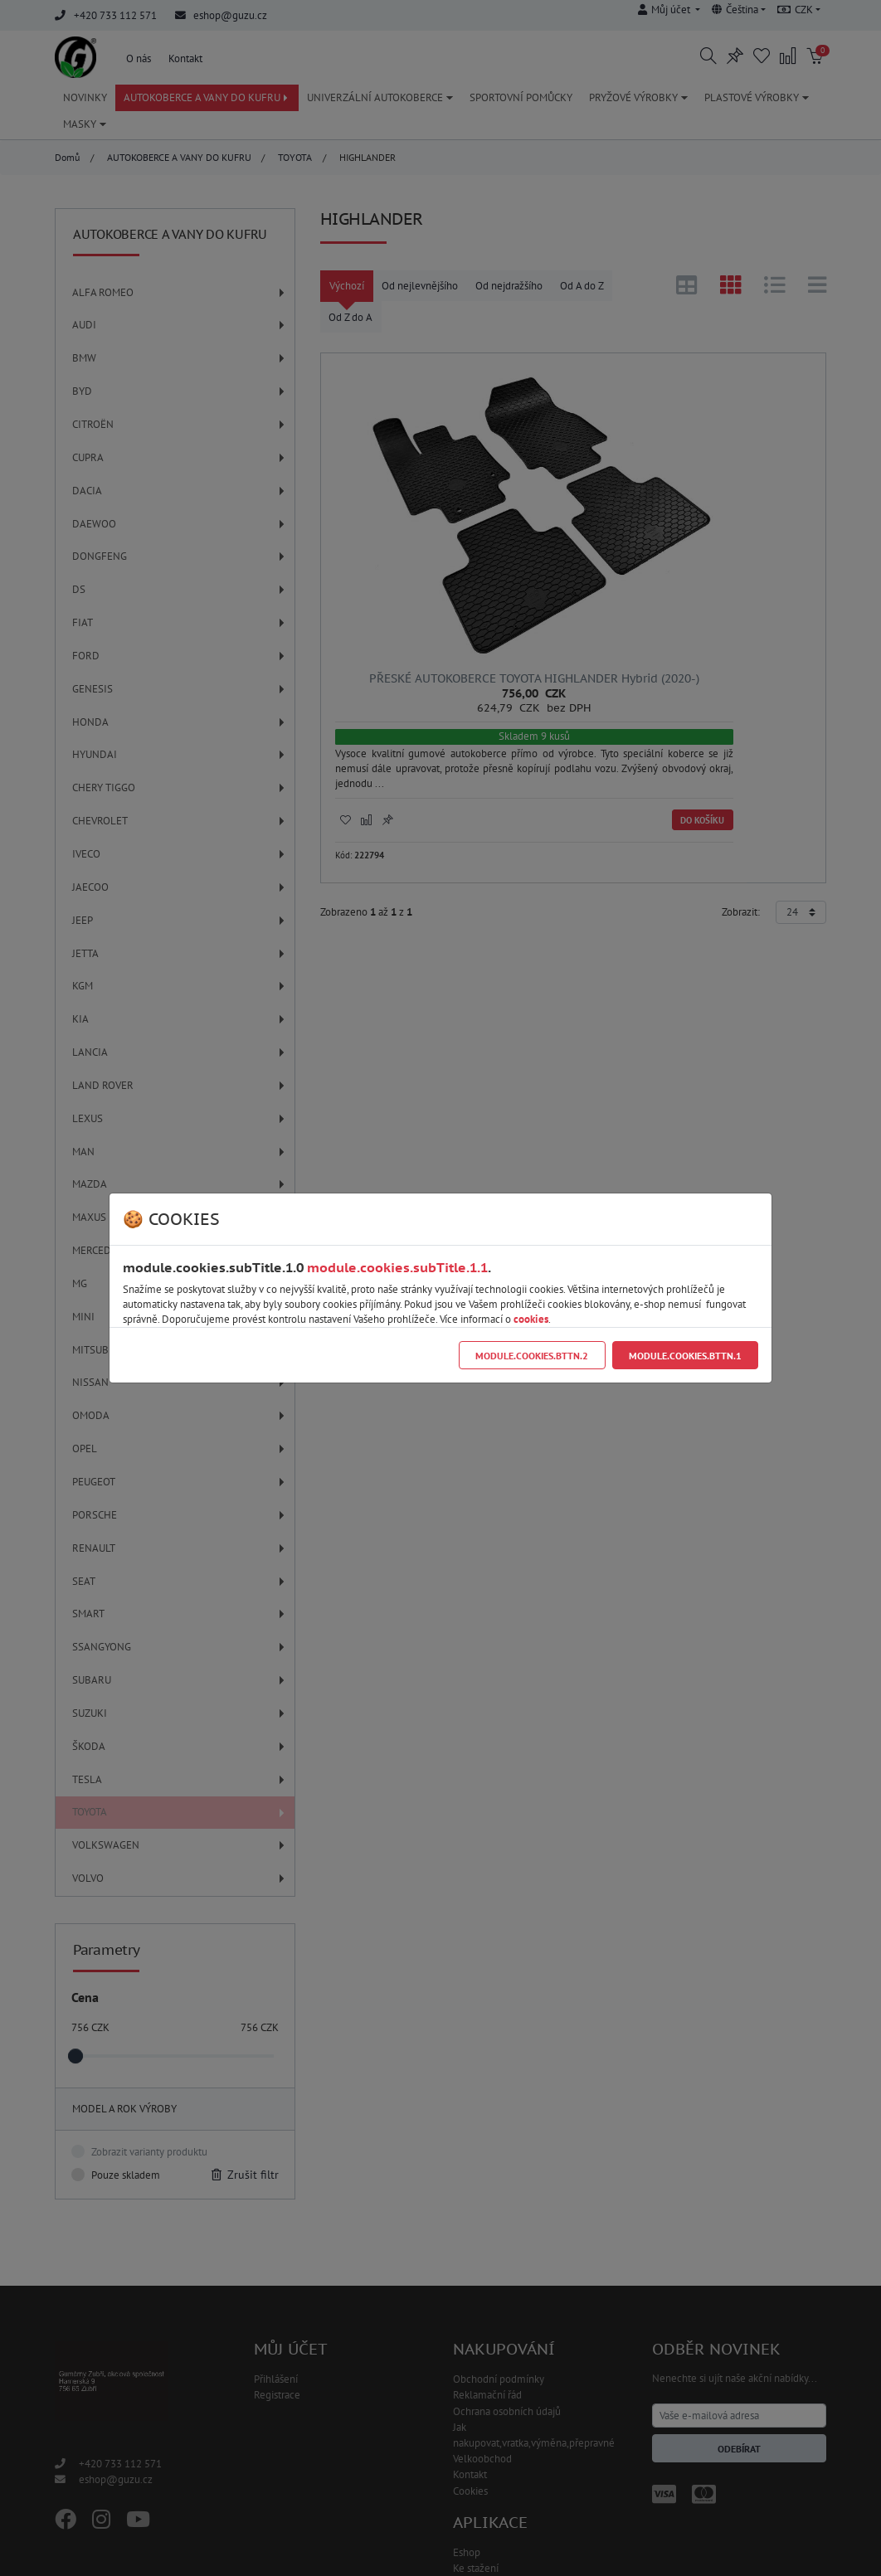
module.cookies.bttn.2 (531, 1355)
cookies (531, 1319)
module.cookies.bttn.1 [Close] (685, 1355)
